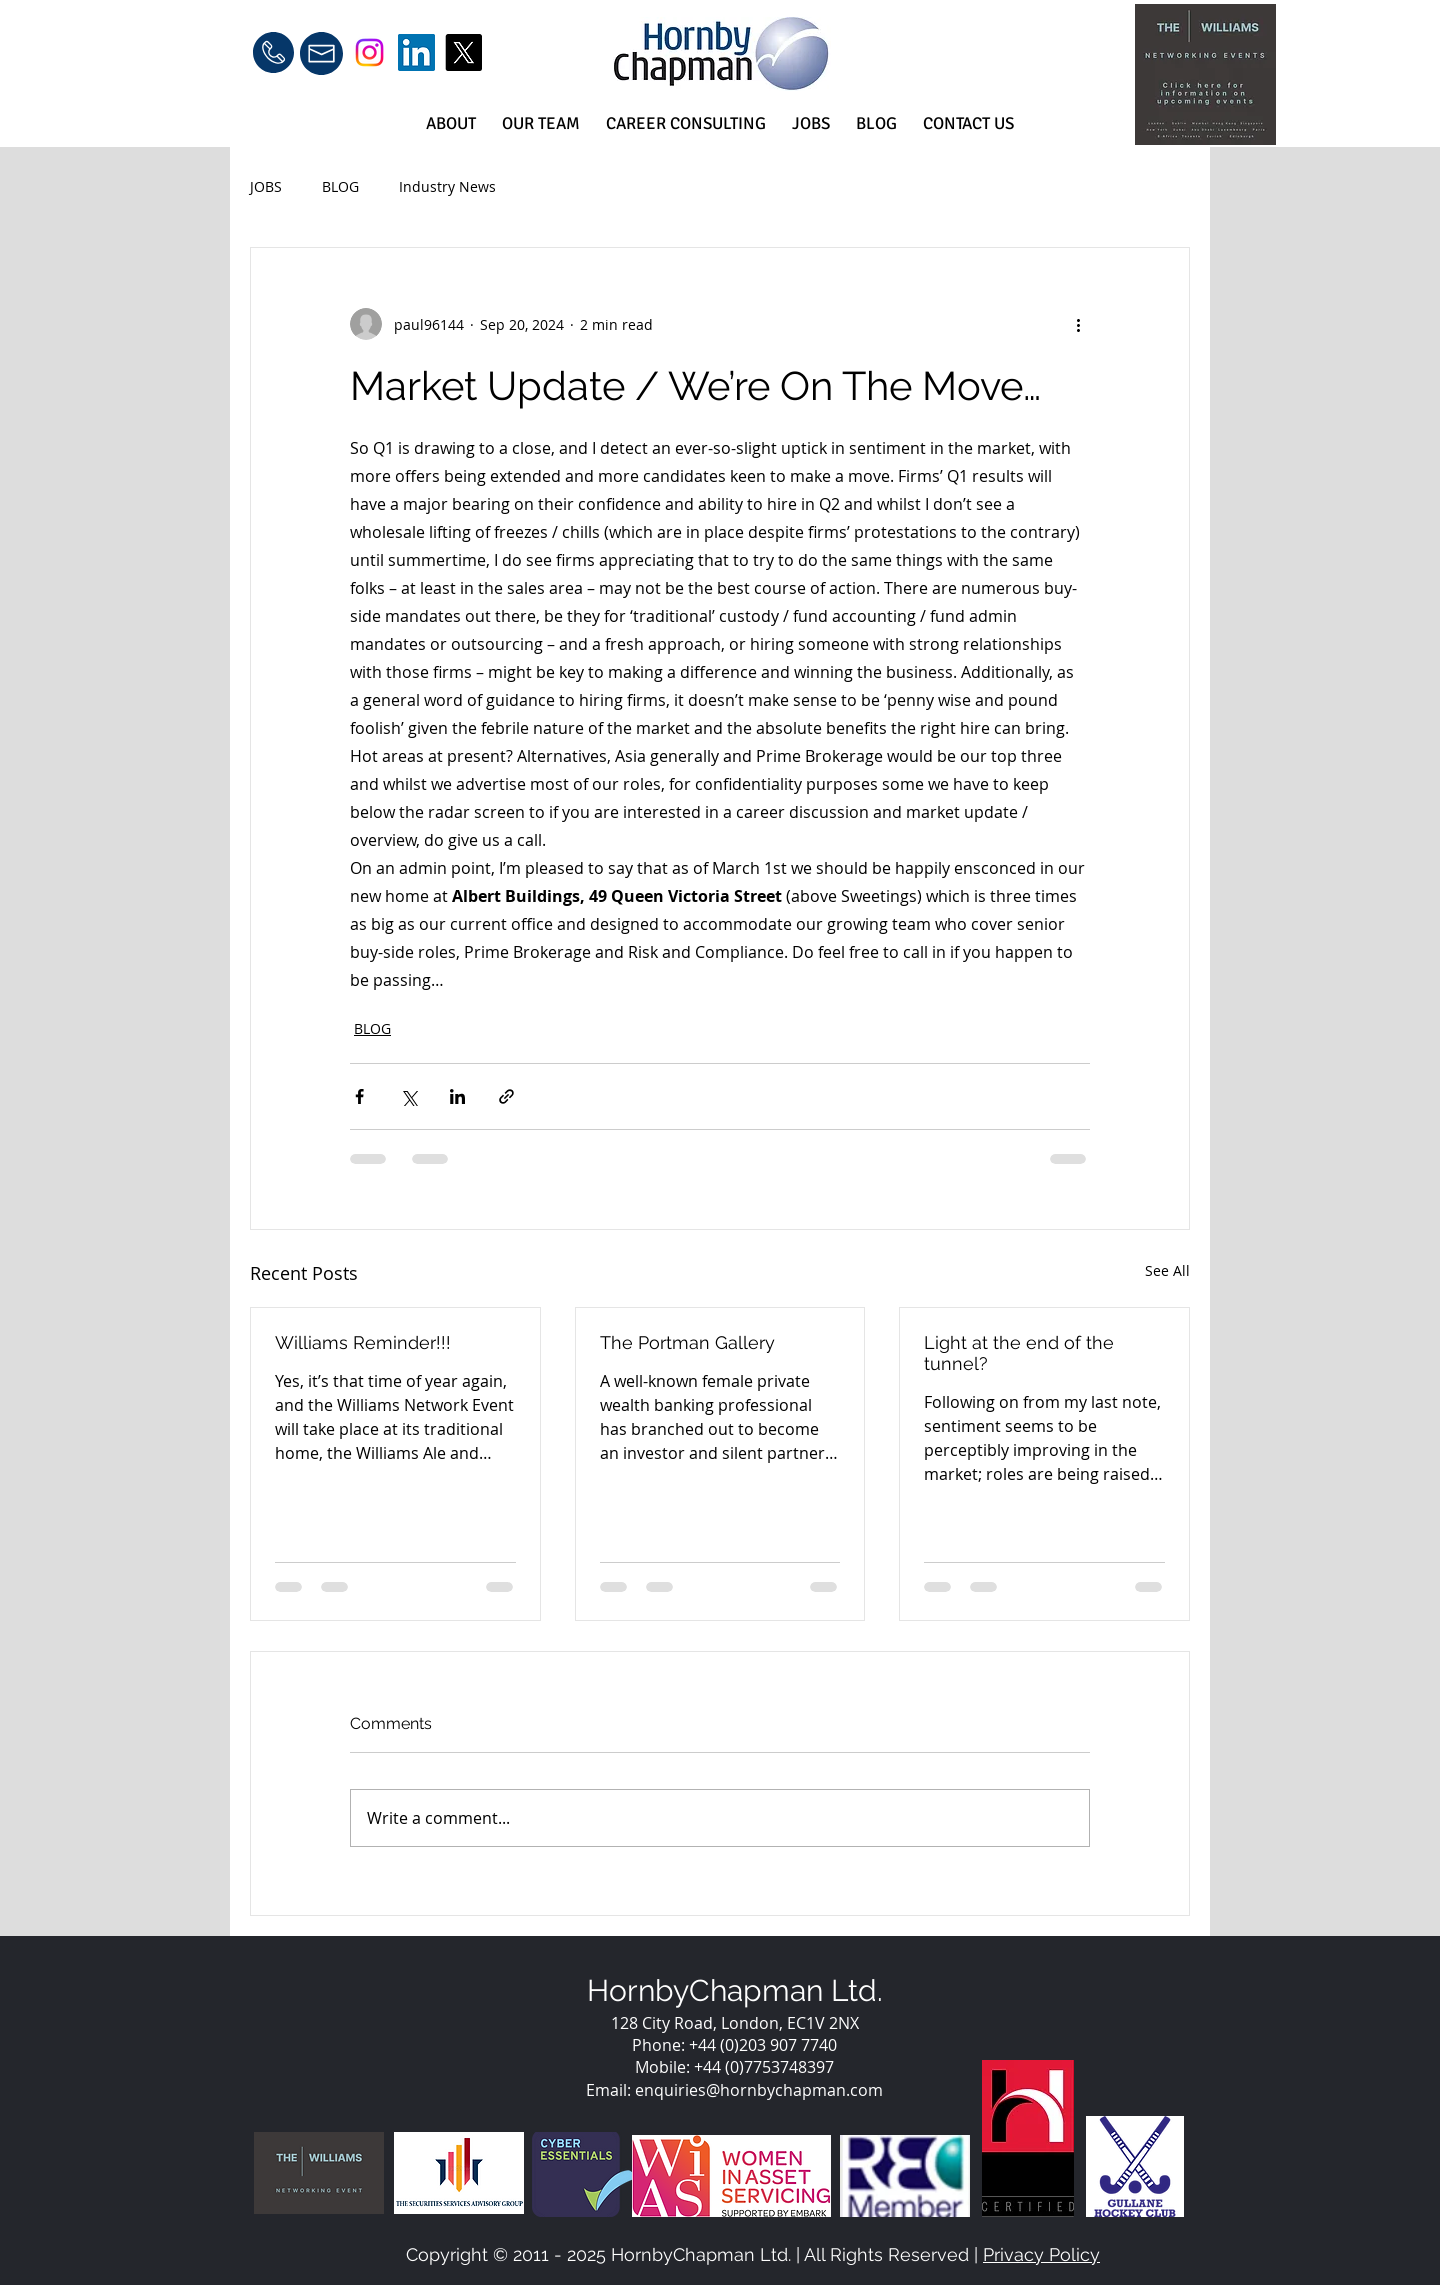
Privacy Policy (1041, 2254)
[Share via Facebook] (359, 1096)
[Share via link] (506, 1096)
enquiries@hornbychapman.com (759, 2090)
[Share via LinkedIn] (457, 1096)
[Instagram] (369, 52)
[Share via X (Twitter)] (408, 1096)
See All (1167, 1270)
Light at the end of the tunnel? (1019, 1353)
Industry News (447, 186)
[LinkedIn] (416, 52)
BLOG (340, 186)
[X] (463, 52)
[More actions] (1078, 324)
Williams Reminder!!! (363, 1342)
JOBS (266, 186)
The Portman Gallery (687, 1342)
